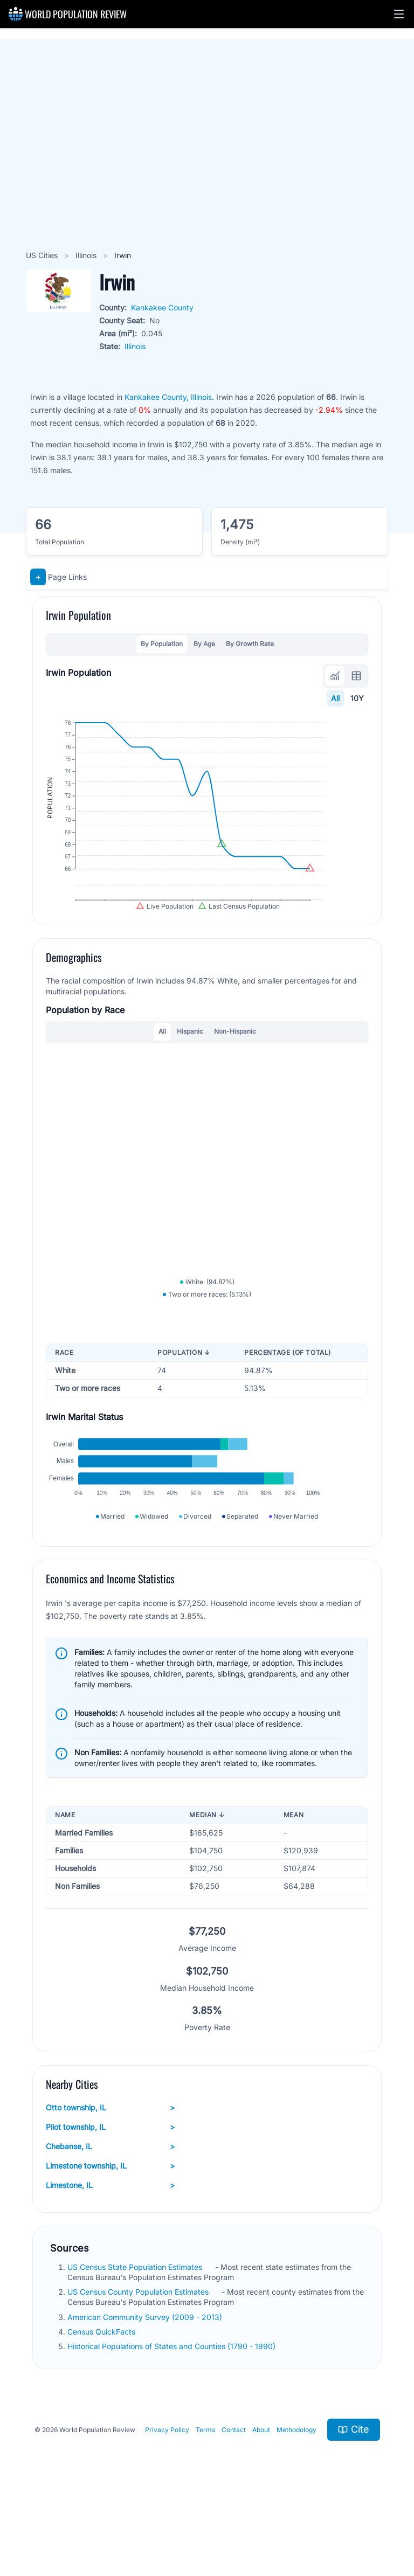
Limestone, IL (110, 2251)
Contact (234, 2496)
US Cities (43, 255)
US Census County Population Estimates (139, 2358)
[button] (399, 14)
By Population (162, 644)
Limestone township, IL (110, 2232)
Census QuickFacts (102, 2397)
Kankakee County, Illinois (168, 396)
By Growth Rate (250, 644)
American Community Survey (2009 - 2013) (145, 2383)
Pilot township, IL (110, 2193)
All (335, 698)
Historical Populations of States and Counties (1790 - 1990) (172, 2412)
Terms (205, 2496)
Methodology (296, 2496)
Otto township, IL (110, 2174)
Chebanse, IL (110, 2212)
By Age (204, 644)
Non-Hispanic (235, 1062)
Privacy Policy (167, 2496)
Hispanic (190, 1062)
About (261, 2496)
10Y (357, 698)
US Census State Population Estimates (135, 2333)
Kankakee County (162, 307)
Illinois (87, 255)
